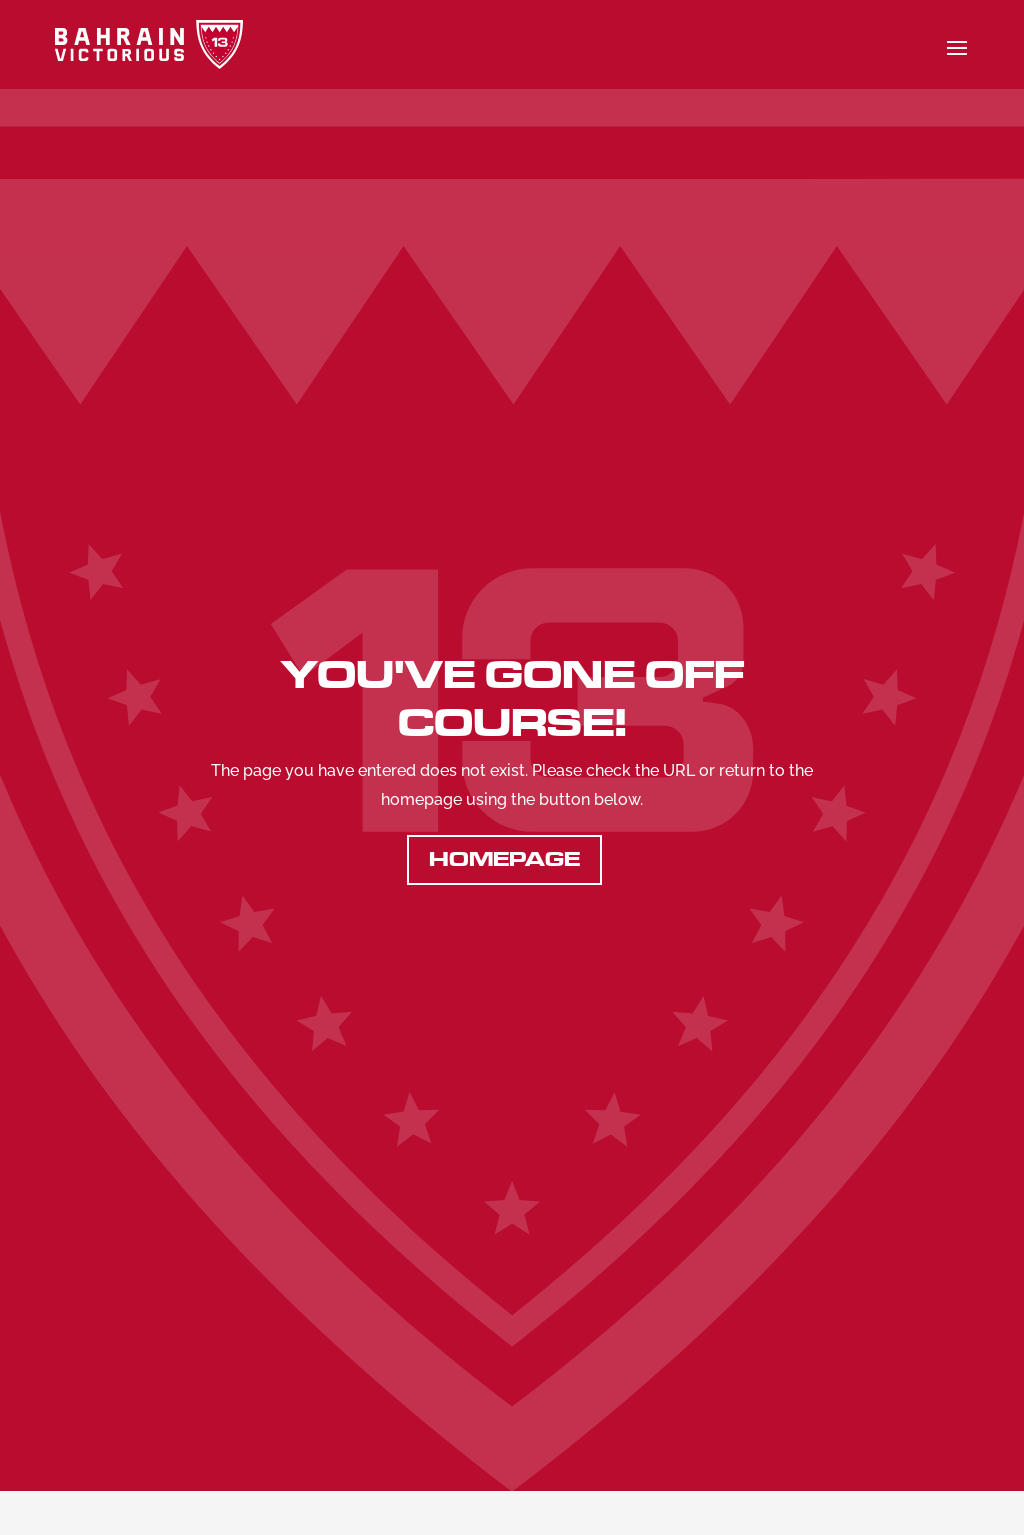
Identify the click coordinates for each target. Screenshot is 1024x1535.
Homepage (504, 859)
